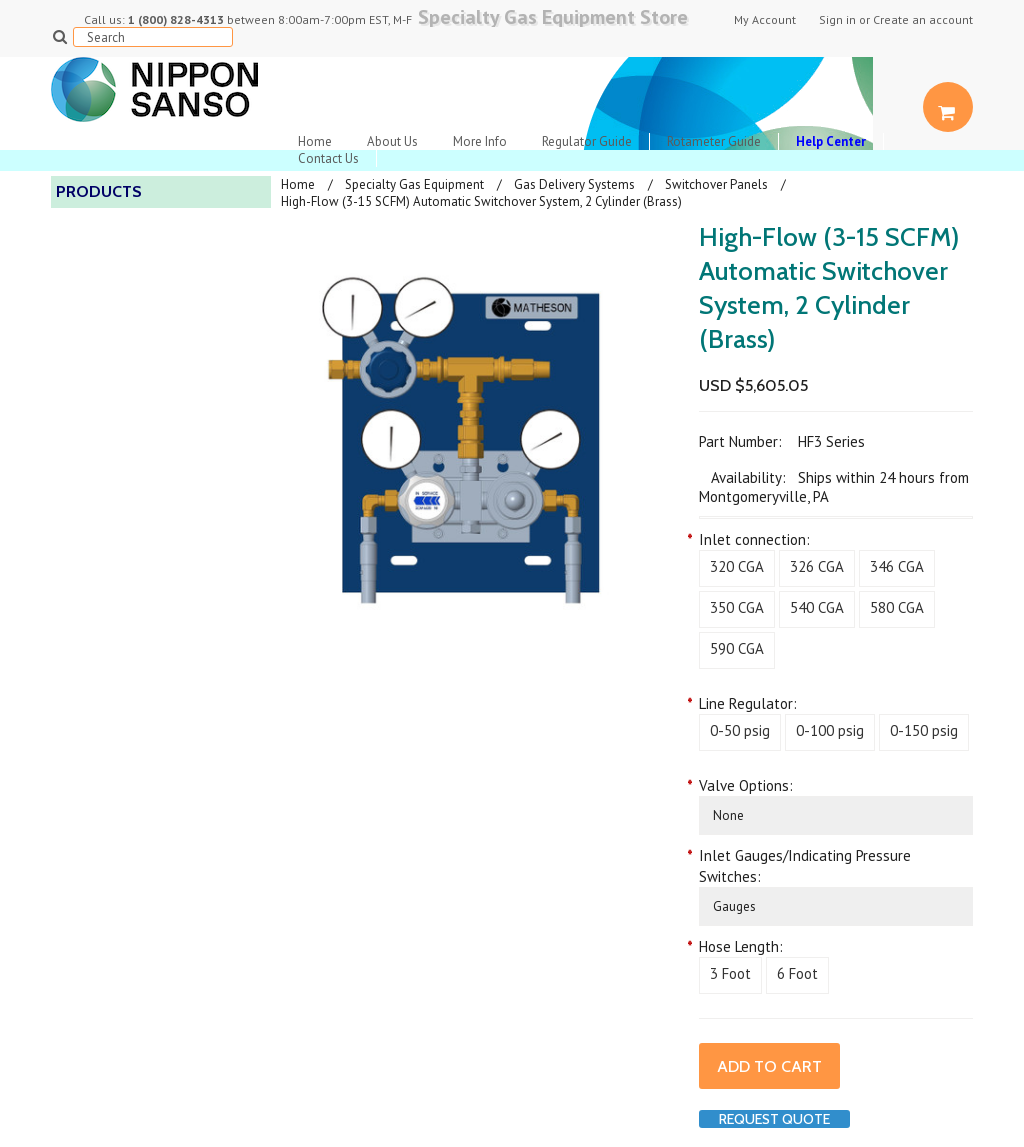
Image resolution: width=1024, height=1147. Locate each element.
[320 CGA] (737, 568)
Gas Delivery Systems (574, 184)
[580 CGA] (897, 609)
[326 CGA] (817, 568)
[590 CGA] (737, 650)
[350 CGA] (737, 609)
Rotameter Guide (714, 141)
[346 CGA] (897, 568)
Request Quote (774, 1119)
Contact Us (328, 158)
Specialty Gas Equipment (414, 184)
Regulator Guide (587, 141)
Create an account (923, 20)
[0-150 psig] (924, 732)
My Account (765, 20)
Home (315, 141)
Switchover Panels (716, 184)
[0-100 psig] (830, 732)
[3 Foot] (730, 975)
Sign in (837, 20)
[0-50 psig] (740, 732)
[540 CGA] (817, 609)
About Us (392, 141)
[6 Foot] (797, 975)
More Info (480, 141)
